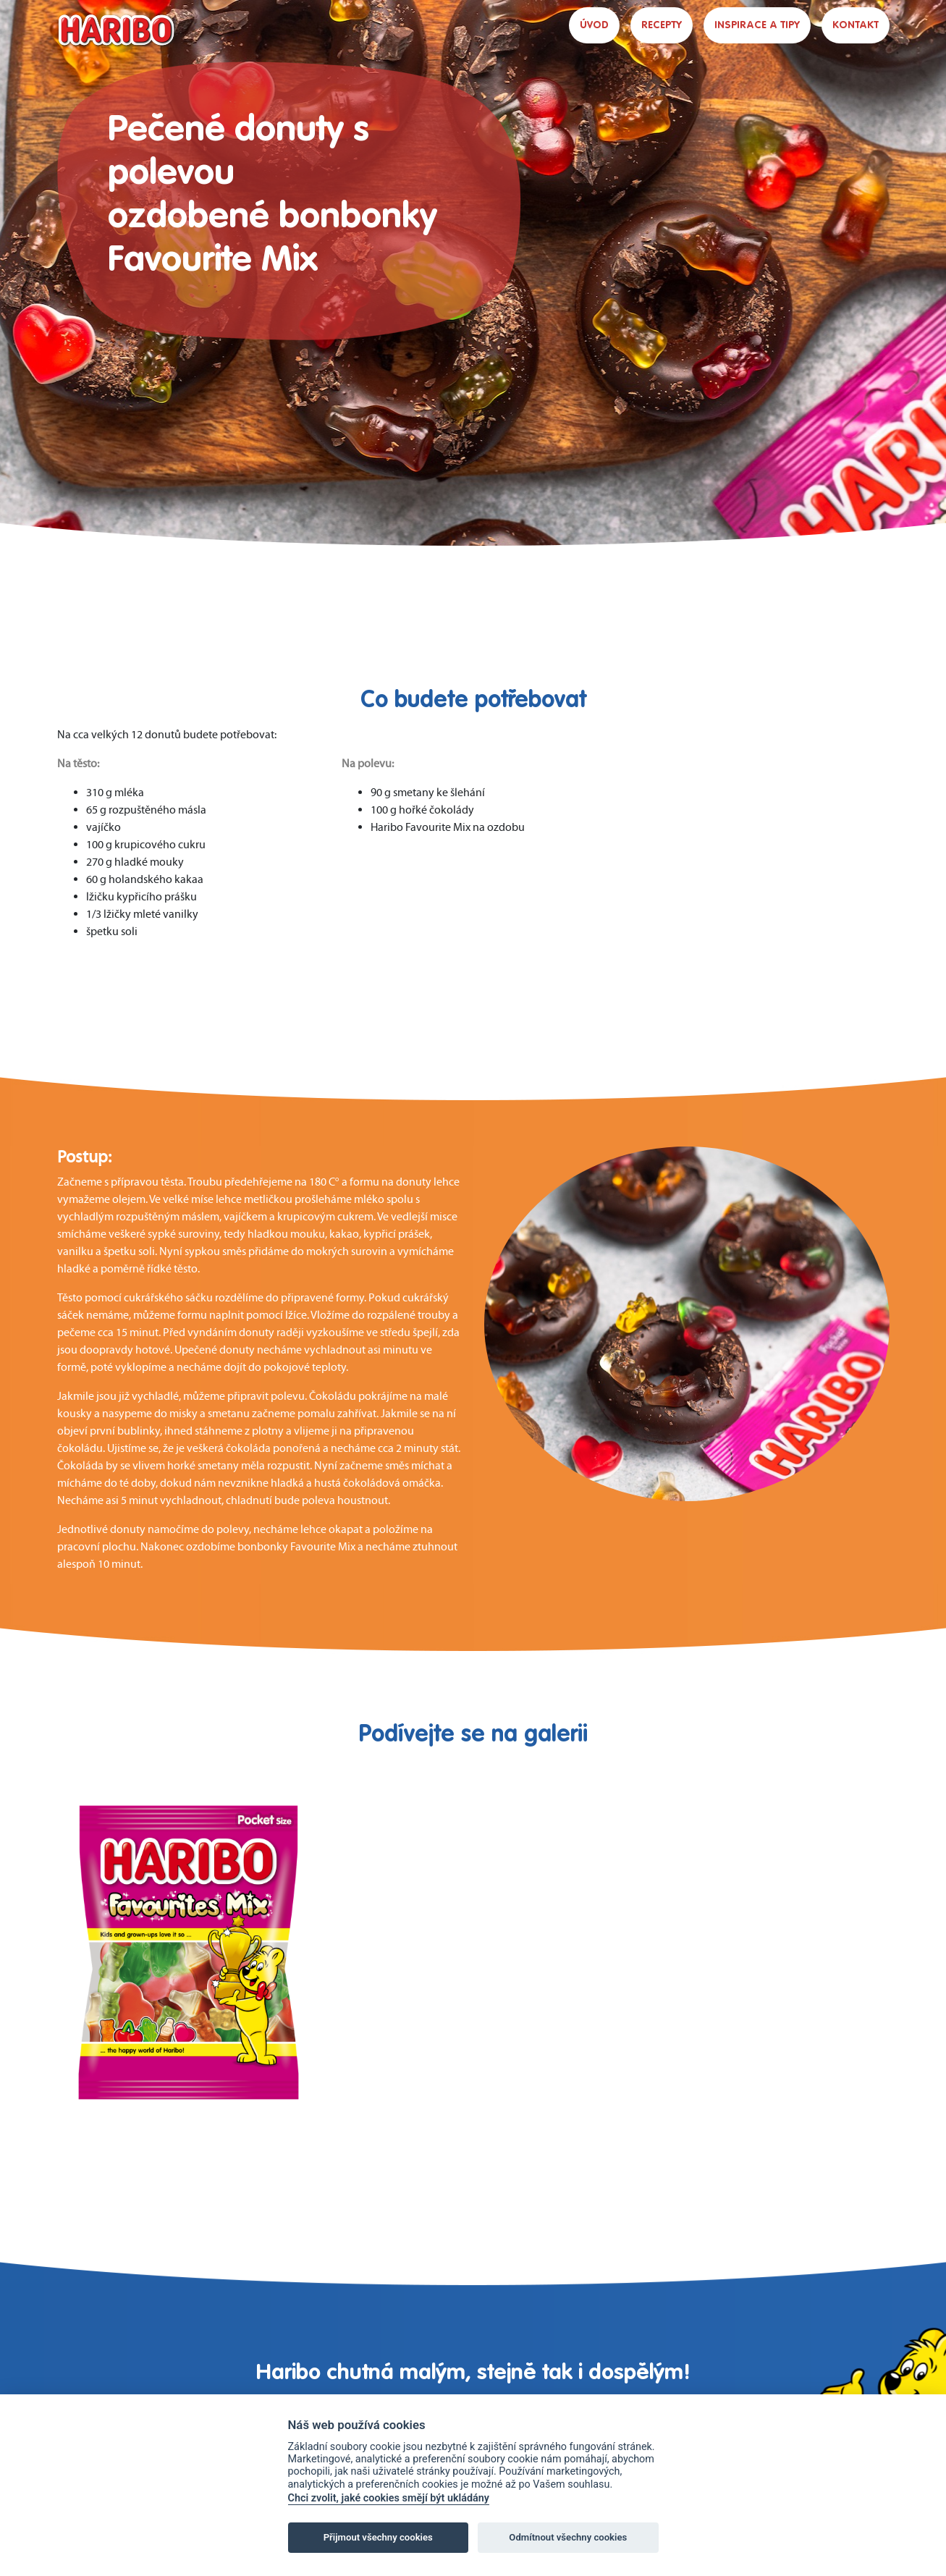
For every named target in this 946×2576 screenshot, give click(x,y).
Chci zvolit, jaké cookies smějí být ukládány (389, 2498)
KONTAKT (855, 25)
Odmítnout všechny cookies (568, 2537)
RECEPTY (661, 25)
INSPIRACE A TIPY (757, 25)
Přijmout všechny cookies (378, 2537)
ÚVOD (594, 25)
